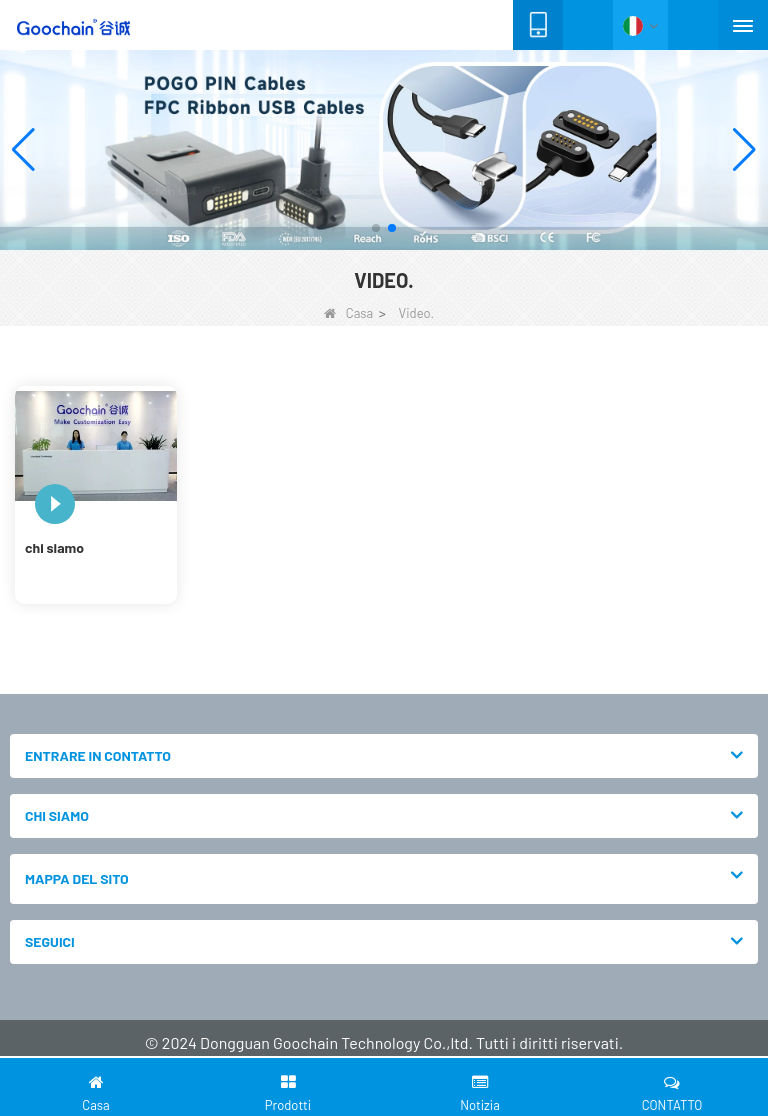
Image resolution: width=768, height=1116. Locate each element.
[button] (376, 228)
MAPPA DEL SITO (77, 878)
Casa (348, 313)
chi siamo (54, 547)
